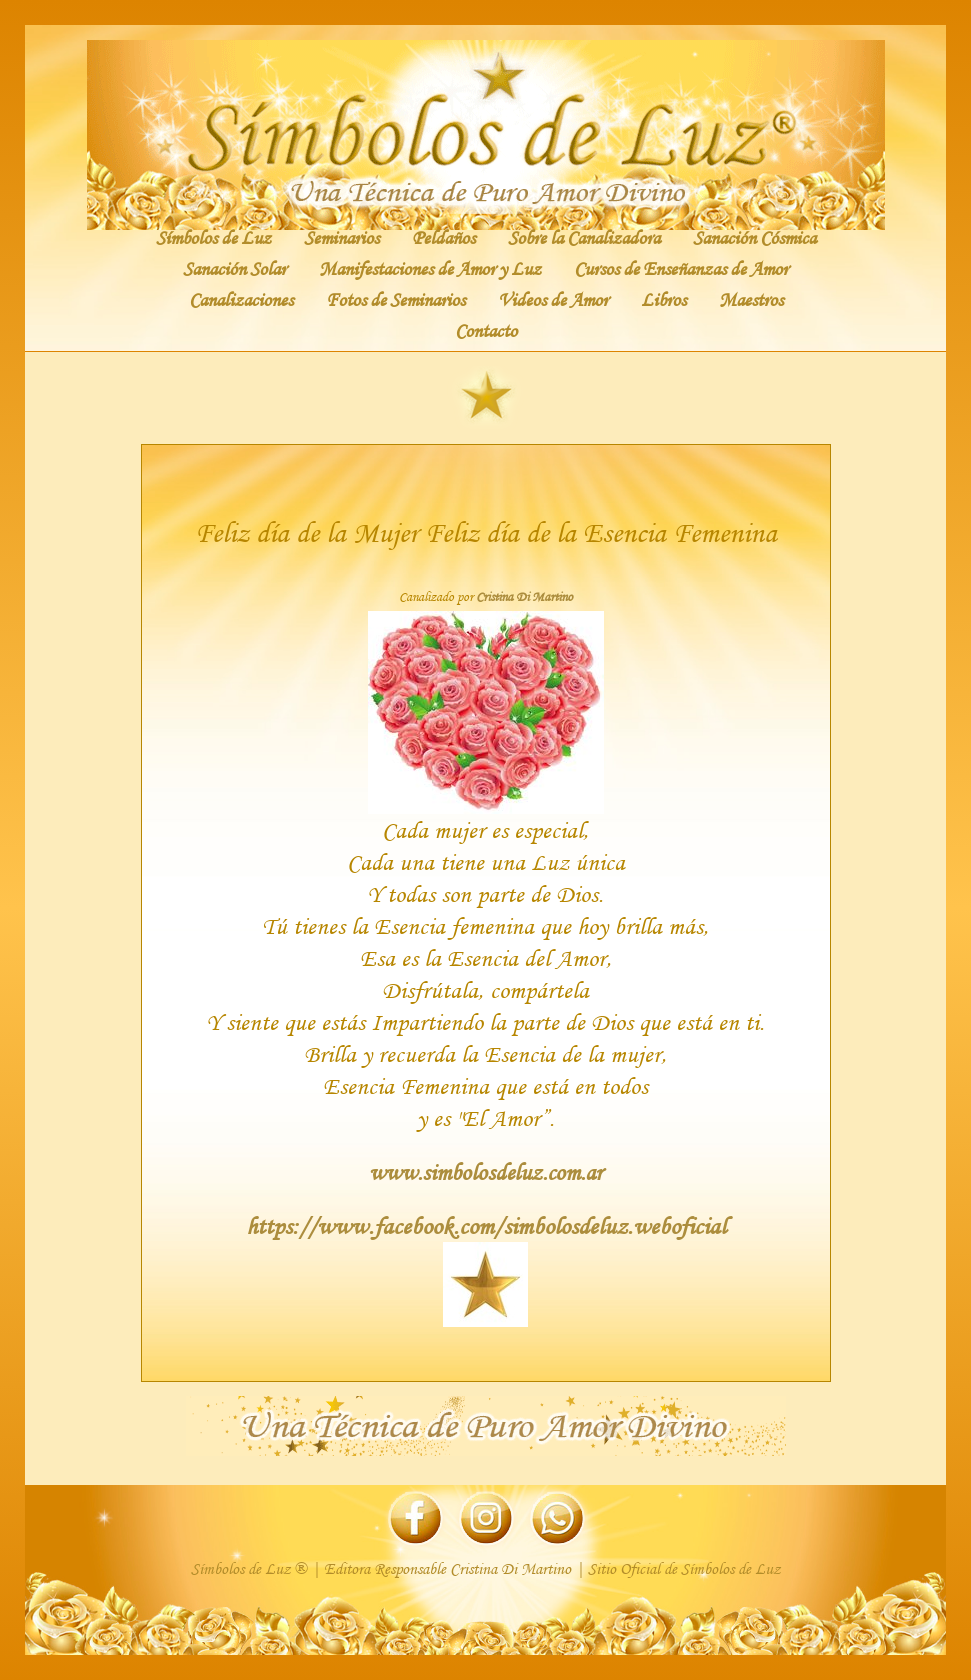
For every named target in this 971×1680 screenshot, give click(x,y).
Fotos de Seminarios (395, 299)
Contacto (486, 330)
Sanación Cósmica (754, 237)
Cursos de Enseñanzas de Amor (681, 268)
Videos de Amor (553, 299)
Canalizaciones (241, 299)
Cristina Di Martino (524, 597)
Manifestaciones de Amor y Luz (430, 268)
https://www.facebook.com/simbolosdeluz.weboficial (486, 1225)
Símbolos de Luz (213, 237)
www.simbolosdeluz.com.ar (485, 1172)
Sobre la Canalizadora (584, 237)
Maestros (751, 299)
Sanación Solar (234, 268)
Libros (663, 299)
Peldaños (443, 237)
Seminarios (341, 237)
